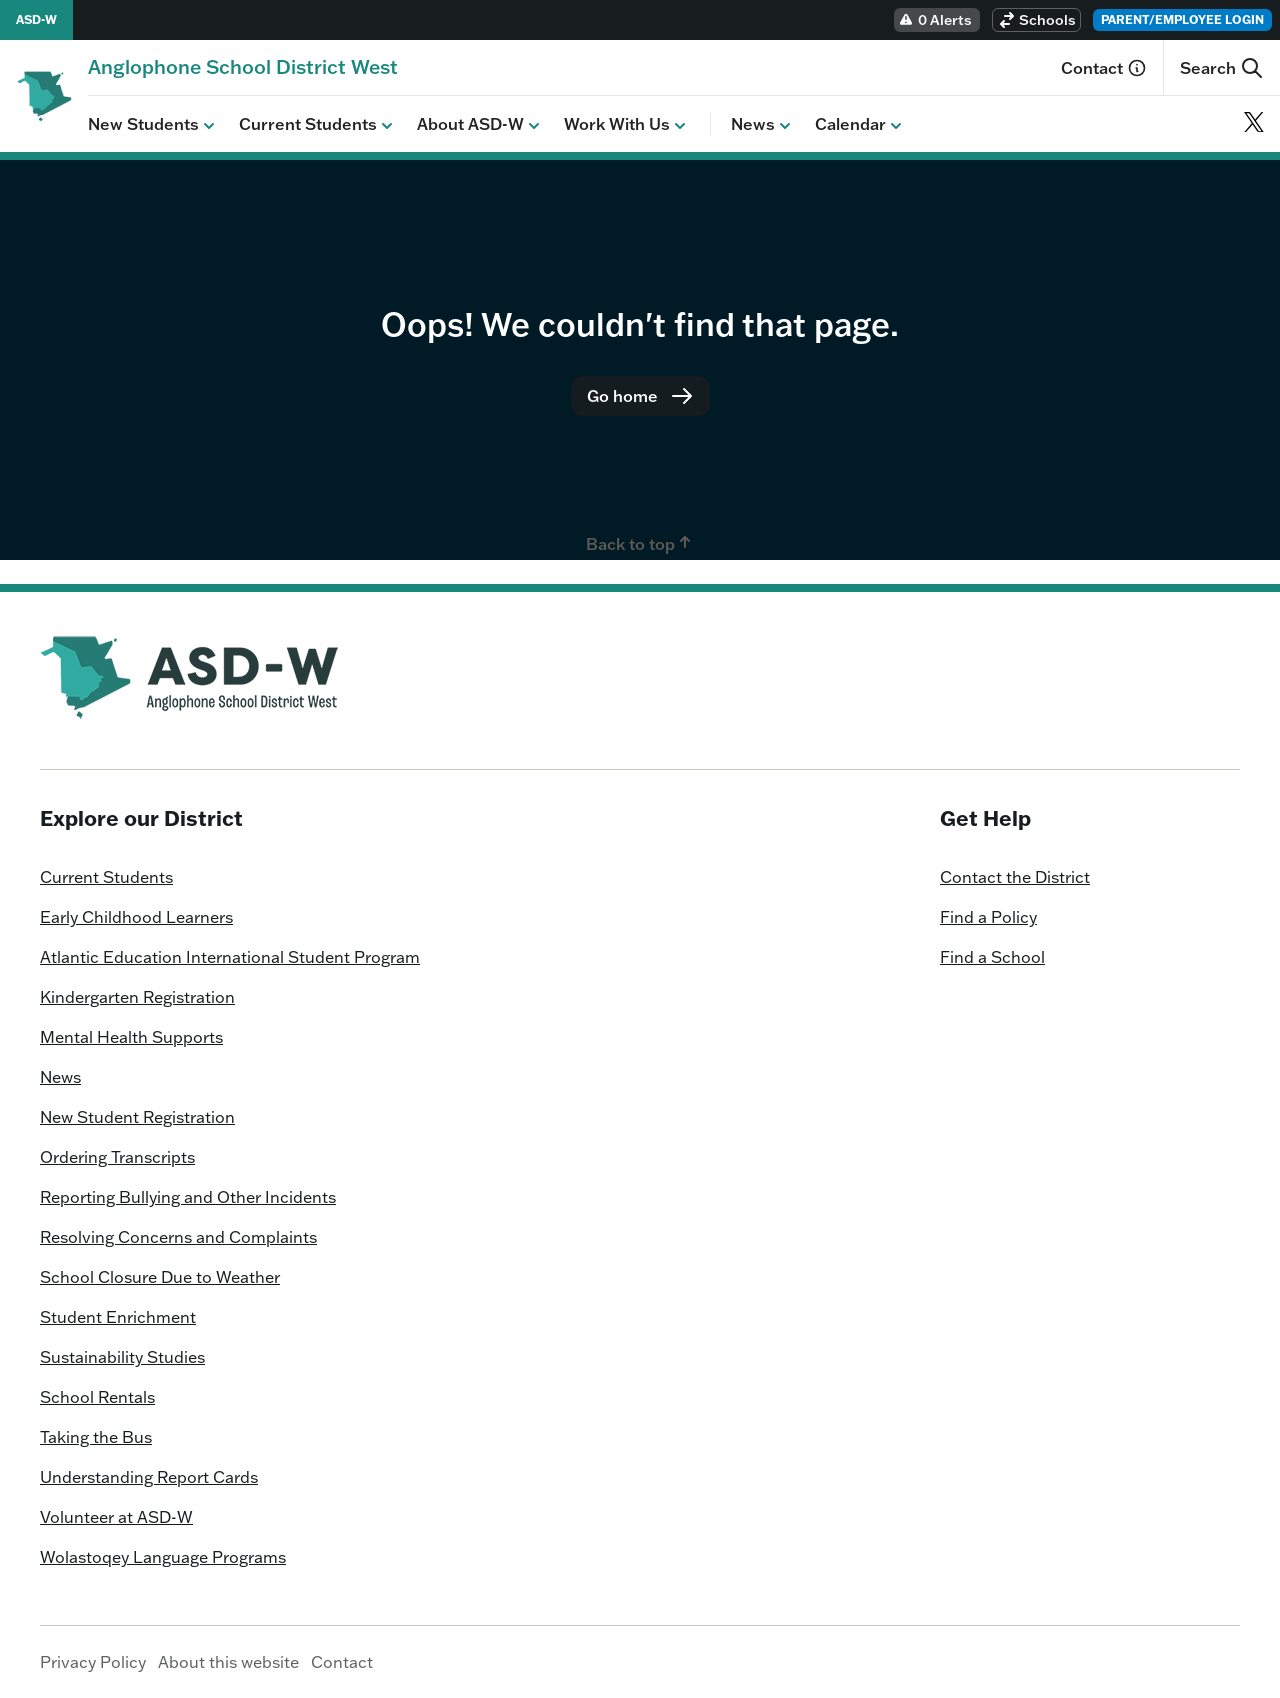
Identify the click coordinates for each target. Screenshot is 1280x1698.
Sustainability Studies (122, 1357)
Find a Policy (988, 917)
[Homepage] (243, 66)
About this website (228, 1662)
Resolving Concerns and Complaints (178, 1237)
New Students (153, 125)
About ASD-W (480, 125)
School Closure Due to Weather (160, 1277)
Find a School (992, 957)
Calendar (860, 125)
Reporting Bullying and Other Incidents (188, 1197)
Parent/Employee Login (1182, 19)
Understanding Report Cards (149, 1477)
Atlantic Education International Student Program (230, 957)
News (763, 125)
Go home (640, 396)
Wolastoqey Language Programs (163, 1557)
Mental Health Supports (131, 1037)
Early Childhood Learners (136, 917)
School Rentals (97, 1397)
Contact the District (1015, 877)
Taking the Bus (96, 1437)
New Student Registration (137, 1117)
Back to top (640, 543)
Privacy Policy (93, 1662)
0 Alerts (935, 20)
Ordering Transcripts (117, 1157)
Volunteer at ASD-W (116, 1517)
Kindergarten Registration (137, 997)
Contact (1104, 68)
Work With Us (627, 125)
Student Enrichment (118, 1317)
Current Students (318, 125)
